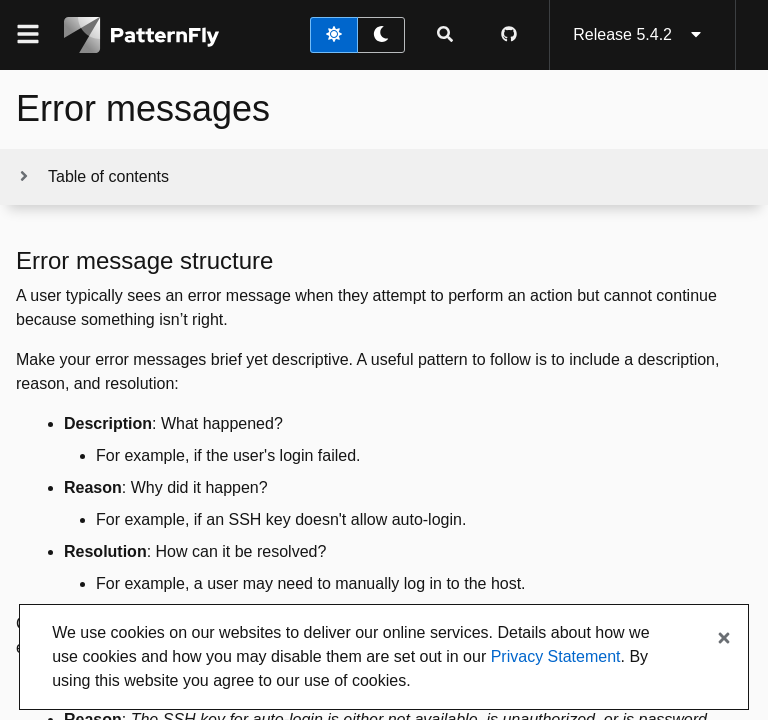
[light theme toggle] (334, 35)
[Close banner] (724, 639)
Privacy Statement (556, 656)
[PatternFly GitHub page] (509, 35)
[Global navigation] (28, 35)
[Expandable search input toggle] (445, 35)
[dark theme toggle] (381, 35)
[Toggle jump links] (92, 177)
